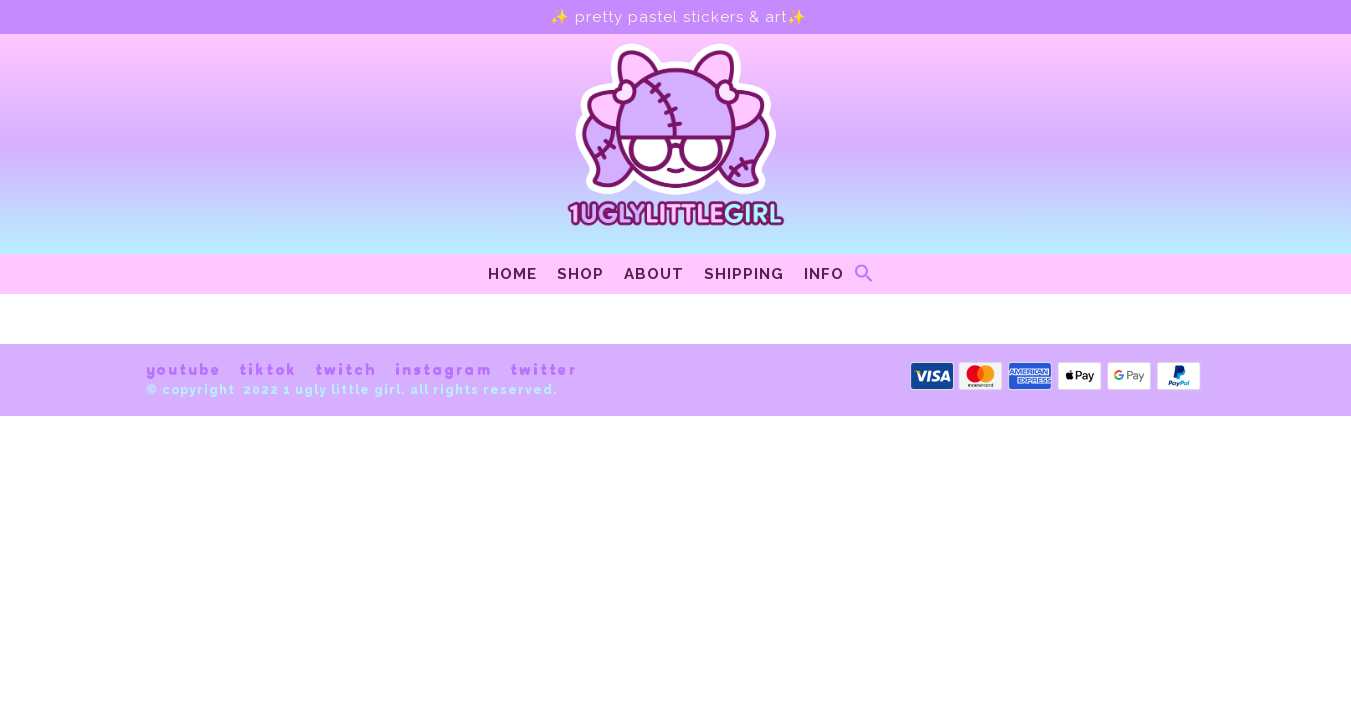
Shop (580, 274)
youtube (183, 370)
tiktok (268, 370)
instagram (443, 370)
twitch (346, 370)
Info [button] (824, 274)
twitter (544, 370)
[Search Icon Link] (864, 278)
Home (512, 274)
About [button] (654, 274)
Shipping (744, 274)
